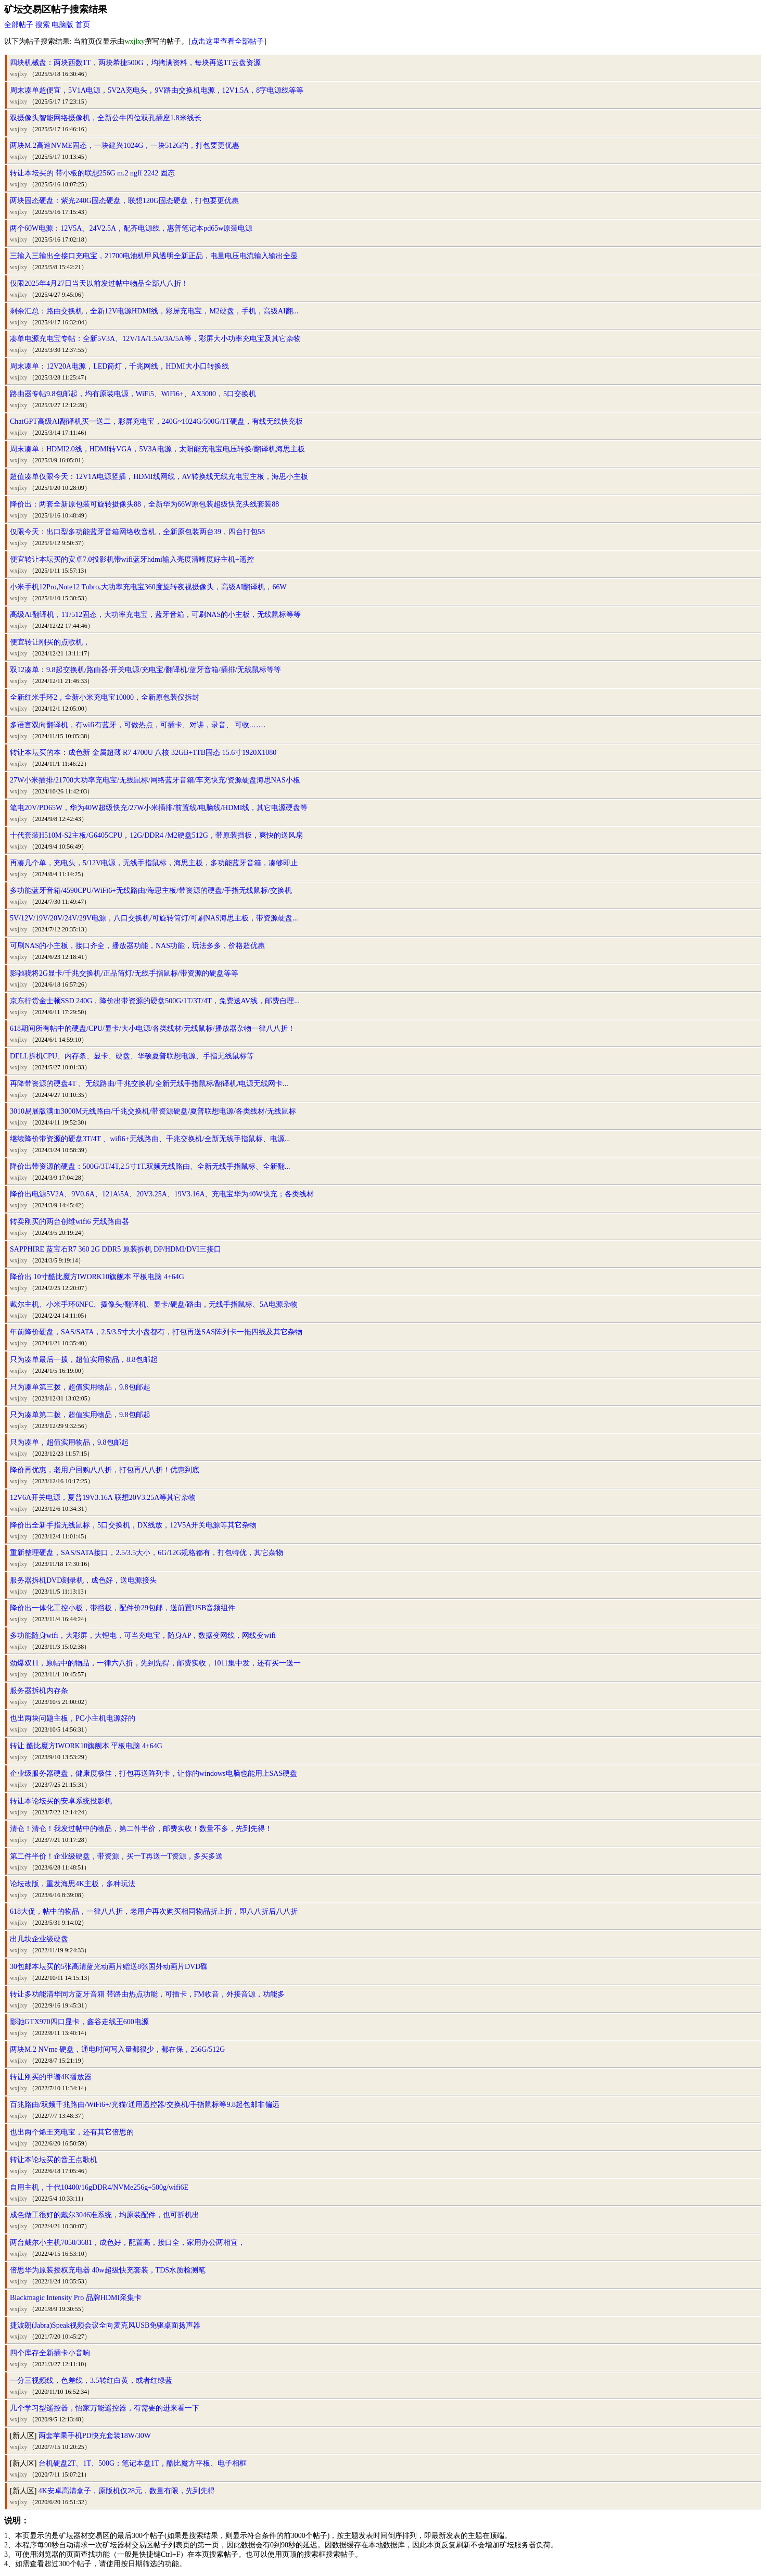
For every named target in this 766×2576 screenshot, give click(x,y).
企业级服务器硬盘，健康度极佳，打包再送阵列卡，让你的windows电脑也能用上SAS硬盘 (153, 1773)
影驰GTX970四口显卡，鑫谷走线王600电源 (79, 2022)
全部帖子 (18, 25)
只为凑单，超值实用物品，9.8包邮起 (69, 1442)
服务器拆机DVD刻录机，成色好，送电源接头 (83, 1580)
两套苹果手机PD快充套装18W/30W (95, 2436)
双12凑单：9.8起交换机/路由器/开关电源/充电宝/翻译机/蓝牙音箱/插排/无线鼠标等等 (145, 670)
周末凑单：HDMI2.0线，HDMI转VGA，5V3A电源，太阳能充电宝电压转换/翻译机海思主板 (157, 449)
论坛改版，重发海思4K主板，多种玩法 (72, 1884)
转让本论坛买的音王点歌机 (53, 2160)
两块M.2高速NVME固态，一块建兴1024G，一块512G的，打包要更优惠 (124, 145)
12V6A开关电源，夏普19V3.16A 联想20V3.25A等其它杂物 (103, 1497)
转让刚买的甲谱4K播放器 (51, 2077)
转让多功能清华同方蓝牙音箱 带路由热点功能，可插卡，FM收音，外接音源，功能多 (147, 1994)
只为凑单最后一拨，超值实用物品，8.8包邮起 (84, 1359)
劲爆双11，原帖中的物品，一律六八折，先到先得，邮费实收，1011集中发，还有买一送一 (155, 1663)
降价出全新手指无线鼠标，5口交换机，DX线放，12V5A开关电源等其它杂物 (133, 1525)
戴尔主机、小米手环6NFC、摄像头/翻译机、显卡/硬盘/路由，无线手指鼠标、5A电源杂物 (154, 1304)
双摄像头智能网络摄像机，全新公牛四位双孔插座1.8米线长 (105, 118)
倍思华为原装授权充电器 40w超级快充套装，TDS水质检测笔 (108, 2270)
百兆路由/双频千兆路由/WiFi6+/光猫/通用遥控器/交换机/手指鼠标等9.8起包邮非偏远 (144, 2104)
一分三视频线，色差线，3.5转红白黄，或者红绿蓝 (91, 2380)
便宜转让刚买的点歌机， (50, 642)
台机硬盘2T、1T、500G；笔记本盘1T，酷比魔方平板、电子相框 (143, 2463)
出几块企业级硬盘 (39, 1939)
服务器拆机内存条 (39, 1691)
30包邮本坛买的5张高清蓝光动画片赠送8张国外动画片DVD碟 (109, 1967)
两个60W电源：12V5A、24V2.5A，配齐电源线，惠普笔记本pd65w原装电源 (131, 228)
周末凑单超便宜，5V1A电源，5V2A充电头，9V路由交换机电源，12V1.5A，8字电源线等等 (156, 90)
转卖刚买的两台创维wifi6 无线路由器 (69, 1222)
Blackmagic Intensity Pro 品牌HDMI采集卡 (76, 2298)
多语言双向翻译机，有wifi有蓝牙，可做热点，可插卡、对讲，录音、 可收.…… (138, 725)
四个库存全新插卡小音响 (50, 2353)
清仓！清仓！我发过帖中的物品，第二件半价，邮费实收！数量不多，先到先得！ (141, 1829)
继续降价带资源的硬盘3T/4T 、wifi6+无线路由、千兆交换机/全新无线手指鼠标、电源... (150, 1139)
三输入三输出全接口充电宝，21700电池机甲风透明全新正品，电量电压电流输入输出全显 (154, 256)
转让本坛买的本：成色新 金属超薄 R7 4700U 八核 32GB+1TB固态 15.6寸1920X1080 (143, 752)
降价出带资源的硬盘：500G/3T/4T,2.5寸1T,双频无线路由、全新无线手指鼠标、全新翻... (150, 1166)
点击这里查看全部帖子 (227, 41)
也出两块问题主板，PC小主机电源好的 (72, 1718)
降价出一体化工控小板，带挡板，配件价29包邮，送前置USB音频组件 (122, 1608)
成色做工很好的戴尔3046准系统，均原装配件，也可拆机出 (104, 2215)
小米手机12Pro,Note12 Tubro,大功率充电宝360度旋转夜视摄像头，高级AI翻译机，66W (148, 587)
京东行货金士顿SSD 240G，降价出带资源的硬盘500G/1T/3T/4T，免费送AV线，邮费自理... (155, 1001)
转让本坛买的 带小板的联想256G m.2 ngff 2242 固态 (92, 173)
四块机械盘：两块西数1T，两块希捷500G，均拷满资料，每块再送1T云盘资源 (135, 63)
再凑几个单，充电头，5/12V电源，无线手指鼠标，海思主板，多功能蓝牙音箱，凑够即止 (154, 863)
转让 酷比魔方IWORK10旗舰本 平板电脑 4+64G (86, 1746)
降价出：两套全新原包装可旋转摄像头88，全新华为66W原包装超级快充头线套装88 (144, 504)
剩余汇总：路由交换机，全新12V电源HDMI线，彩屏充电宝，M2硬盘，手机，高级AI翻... (154, 311)
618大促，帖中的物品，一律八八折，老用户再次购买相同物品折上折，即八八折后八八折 (154, 1911)
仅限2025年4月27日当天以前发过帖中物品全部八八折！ (99, 283)
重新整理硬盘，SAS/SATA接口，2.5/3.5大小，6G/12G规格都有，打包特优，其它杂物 (146, 1553)
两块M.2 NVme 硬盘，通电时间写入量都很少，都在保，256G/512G (117, 2049)
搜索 (42, 25)
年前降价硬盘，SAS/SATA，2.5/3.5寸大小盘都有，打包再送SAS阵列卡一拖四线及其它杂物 (156, 1332)
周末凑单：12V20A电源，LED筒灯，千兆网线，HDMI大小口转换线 (119, 366)
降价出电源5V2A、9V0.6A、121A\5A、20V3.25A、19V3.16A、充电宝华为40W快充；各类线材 (162, 1194)
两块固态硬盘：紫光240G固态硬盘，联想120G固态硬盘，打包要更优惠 (124, 201)
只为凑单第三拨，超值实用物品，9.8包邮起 (80, 1387)
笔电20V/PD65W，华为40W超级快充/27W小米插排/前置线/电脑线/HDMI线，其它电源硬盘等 (159, 808)
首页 (82, 25)
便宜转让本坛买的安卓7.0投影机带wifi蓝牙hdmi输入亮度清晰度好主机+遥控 (132, 559)
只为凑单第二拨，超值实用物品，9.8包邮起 (80, 1415)
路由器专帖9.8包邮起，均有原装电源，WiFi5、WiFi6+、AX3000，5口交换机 (133, 394)
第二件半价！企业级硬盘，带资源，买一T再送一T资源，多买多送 (116, 1856)
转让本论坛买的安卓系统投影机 (61, 1801)
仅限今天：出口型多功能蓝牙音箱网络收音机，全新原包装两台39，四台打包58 (137, 532)
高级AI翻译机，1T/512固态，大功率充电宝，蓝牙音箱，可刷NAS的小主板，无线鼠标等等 (155, 614)
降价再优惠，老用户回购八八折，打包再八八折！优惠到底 (104, 1470)
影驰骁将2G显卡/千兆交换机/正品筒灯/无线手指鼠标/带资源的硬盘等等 (124, 973)
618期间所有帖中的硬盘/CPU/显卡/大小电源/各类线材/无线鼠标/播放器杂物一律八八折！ (152, 1028)
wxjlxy (18, 74)
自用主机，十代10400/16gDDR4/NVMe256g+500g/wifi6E (99, 2187)
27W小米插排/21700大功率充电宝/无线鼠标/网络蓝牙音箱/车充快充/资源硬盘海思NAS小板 (155, 780)
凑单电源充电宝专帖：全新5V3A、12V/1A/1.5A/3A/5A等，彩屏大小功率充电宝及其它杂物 (155, 339)
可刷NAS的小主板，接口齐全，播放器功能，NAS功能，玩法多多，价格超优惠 (137, 946)
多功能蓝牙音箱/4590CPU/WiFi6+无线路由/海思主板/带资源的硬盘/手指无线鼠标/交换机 (151, 890)
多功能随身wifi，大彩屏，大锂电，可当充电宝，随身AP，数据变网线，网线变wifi (143, 1635)
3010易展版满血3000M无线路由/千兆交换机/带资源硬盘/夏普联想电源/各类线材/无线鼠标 (153, 1111)
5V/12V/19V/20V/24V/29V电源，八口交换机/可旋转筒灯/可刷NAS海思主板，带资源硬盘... (154, 918)
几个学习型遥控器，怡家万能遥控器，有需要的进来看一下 (104, 2408)
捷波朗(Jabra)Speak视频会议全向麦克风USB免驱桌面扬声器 (105, 2325)
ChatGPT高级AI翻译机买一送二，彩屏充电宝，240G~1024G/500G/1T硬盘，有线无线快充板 (156, 421)
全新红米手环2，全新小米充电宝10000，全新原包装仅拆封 (104, 697)
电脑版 (62, 25)
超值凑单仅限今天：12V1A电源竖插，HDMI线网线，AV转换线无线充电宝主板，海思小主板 (159, 477)
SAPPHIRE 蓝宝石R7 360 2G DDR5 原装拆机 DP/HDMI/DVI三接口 (115, 1249)
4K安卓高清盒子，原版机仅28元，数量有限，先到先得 (127, 2491)
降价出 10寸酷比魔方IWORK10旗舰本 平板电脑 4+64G (97, 1277)
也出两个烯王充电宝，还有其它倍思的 (72, 2132)
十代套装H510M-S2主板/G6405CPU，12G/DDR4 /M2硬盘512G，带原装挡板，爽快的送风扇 (156, 835)
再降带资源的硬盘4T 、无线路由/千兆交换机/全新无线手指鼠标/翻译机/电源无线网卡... (149, 1084)
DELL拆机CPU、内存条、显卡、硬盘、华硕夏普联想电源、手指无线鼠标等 (132, 1056)
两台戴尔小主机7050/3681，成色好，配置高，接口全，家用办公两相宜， (127, 2242)
